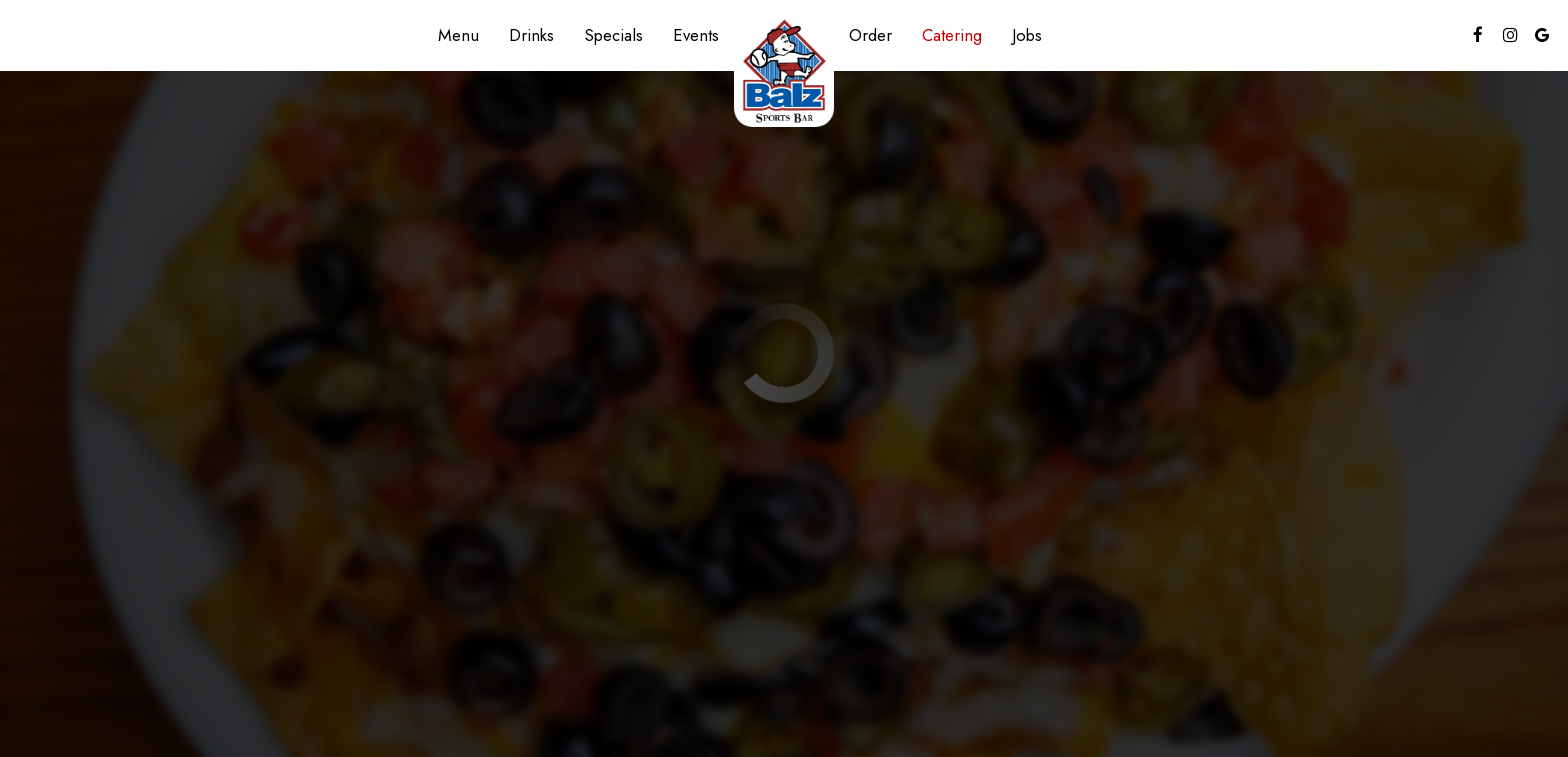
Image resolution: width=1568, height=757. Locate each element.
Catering (952, 35)
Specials (613, 35)
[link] (784, 71)
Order (870, 35)
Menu (458, 35)
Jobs (1027, 35)
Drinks (531, 35)
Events (696, 35)
